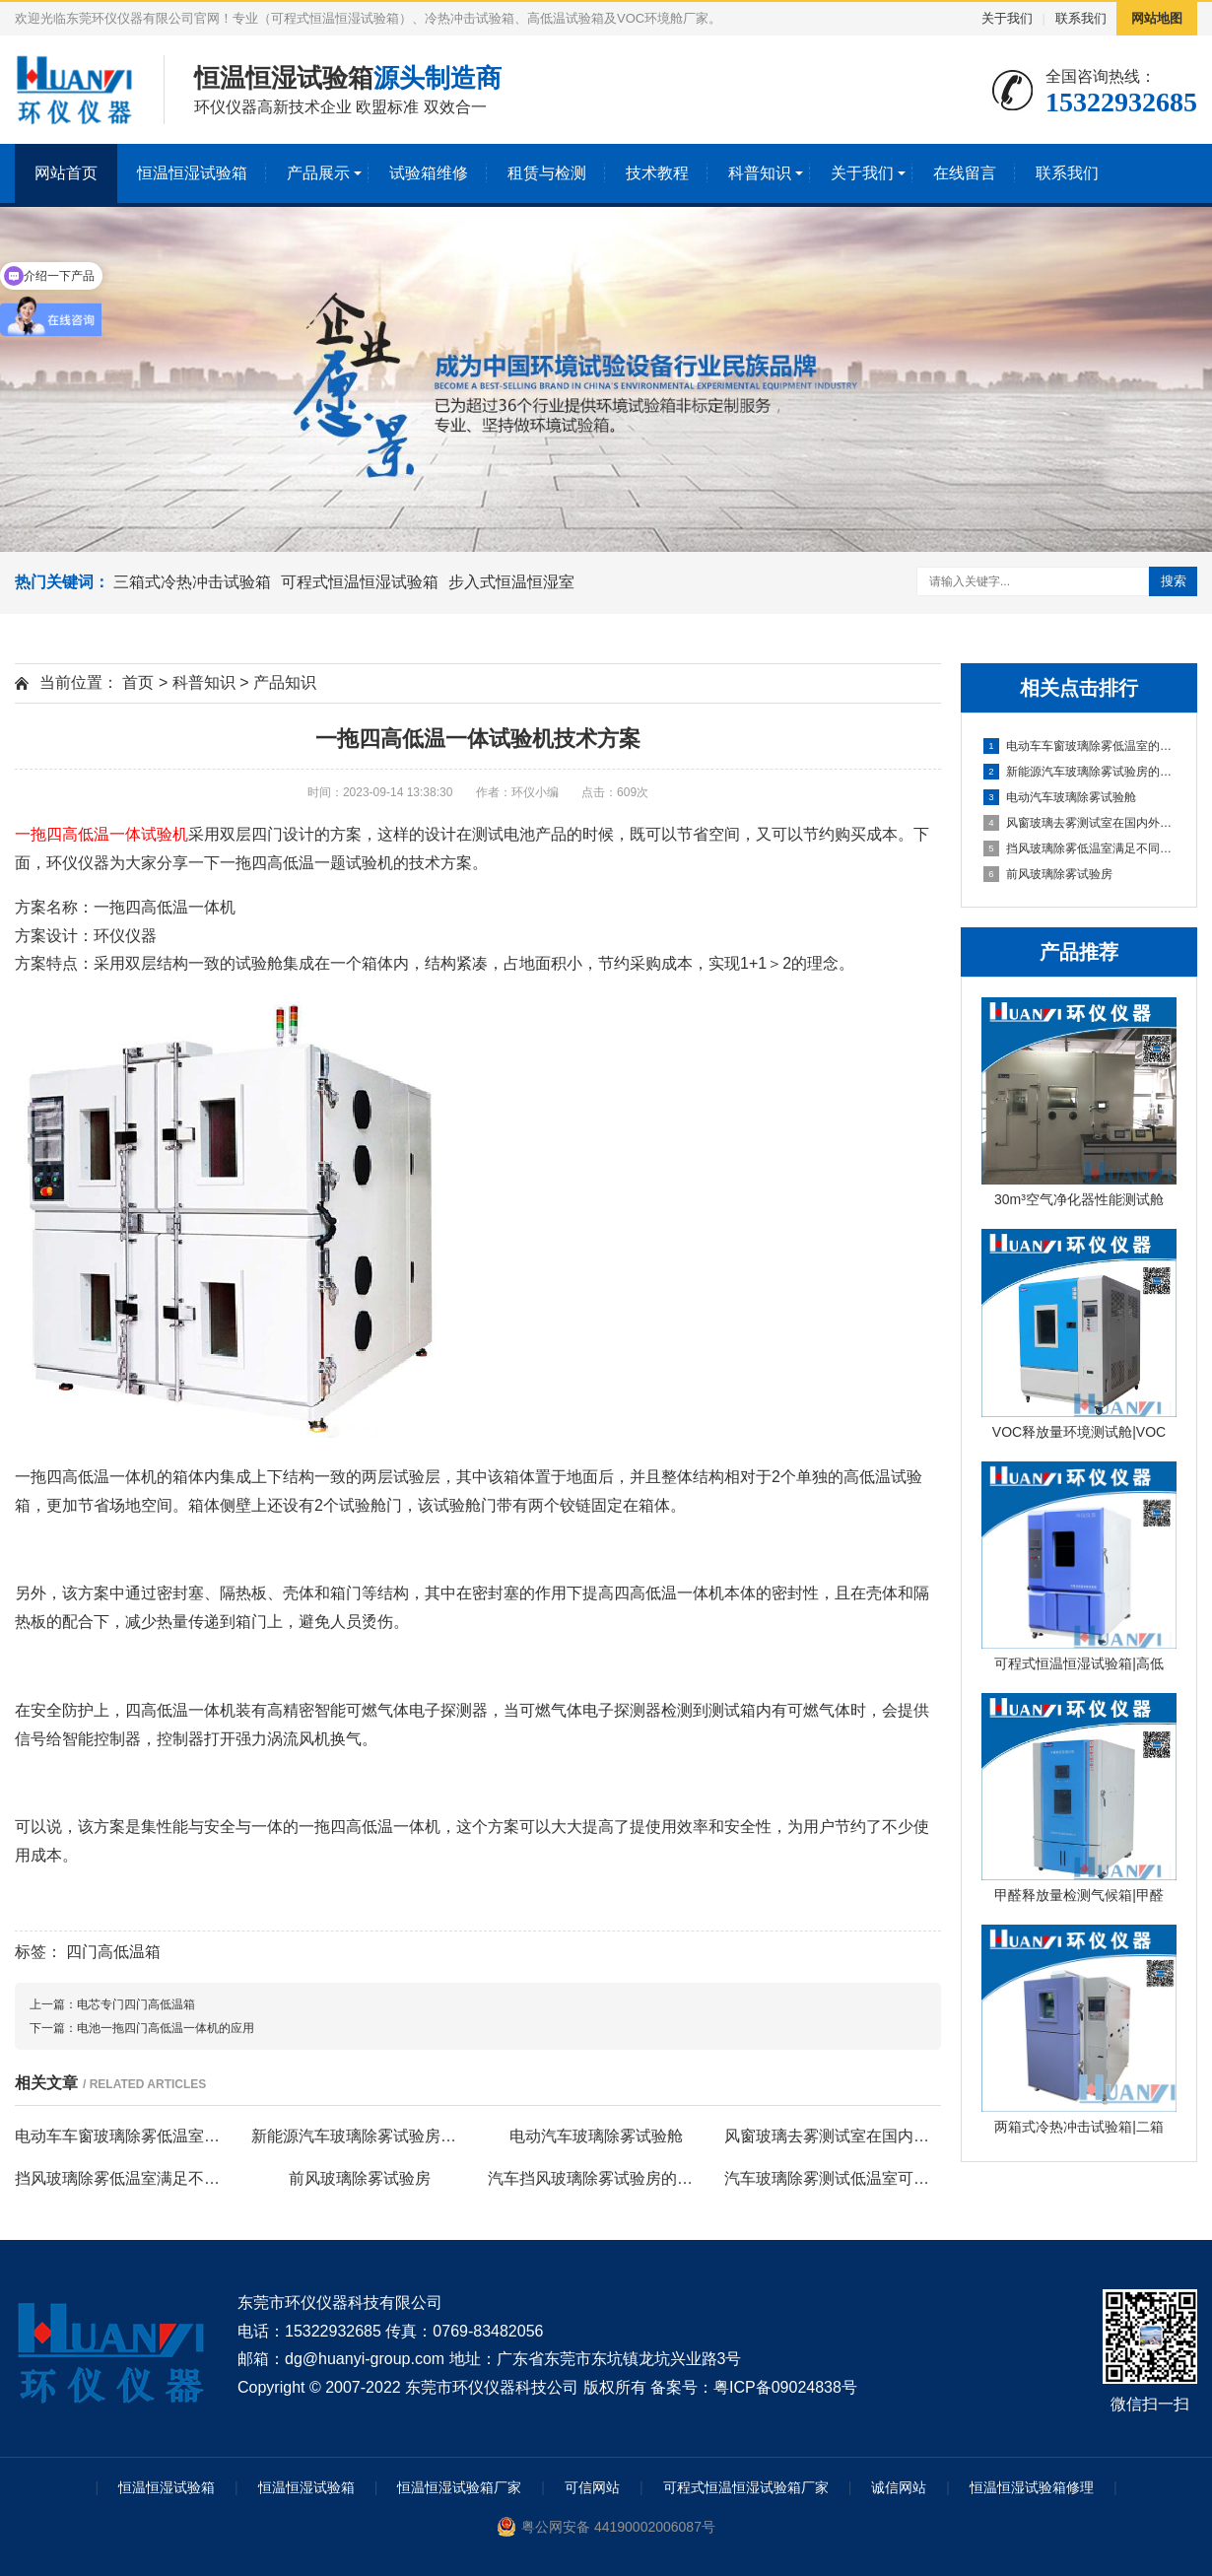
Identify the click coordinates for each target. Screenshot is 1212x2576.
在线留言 (964, 173)
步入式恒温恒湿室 (511, 582)
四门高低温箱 (113, 1951)
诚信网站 (898, 2487)
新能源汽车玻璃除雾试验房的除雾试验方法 (1080, 772)
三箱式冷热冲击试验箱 (192, 582)
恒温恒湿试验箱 (192, 173)
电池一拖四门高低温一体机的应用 (165, 2028)
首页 (138, 682)
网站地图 (1156, 18)
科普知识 (759, 173)
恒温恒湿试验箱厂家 (459, 2487)
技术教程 (657, 173)
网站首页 (66, 173)
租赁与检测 (546, 173)
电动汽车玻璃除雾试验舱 (1059, 797)
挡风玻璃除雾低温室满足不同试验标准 (1080, 848)
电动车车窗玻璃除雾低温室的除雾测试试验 (1080, 746)
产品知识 (284, 682)
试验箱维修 (428, 173)
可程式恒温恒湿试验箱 (359, 582)
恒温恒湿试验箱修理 (1032, 2487)
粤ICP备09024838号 (785, 2387)
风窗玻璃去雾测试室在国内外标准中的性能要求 (1080, 823)
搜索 (1173, 581)
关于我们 (1007, 18)
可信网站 (592, 2487)
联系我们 (1081, 18)
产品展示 (318, 173)
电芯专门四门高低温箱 (136, 2004)
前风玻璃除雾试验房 (1047, 874)
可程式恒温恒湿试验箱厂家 (746, 2487)
